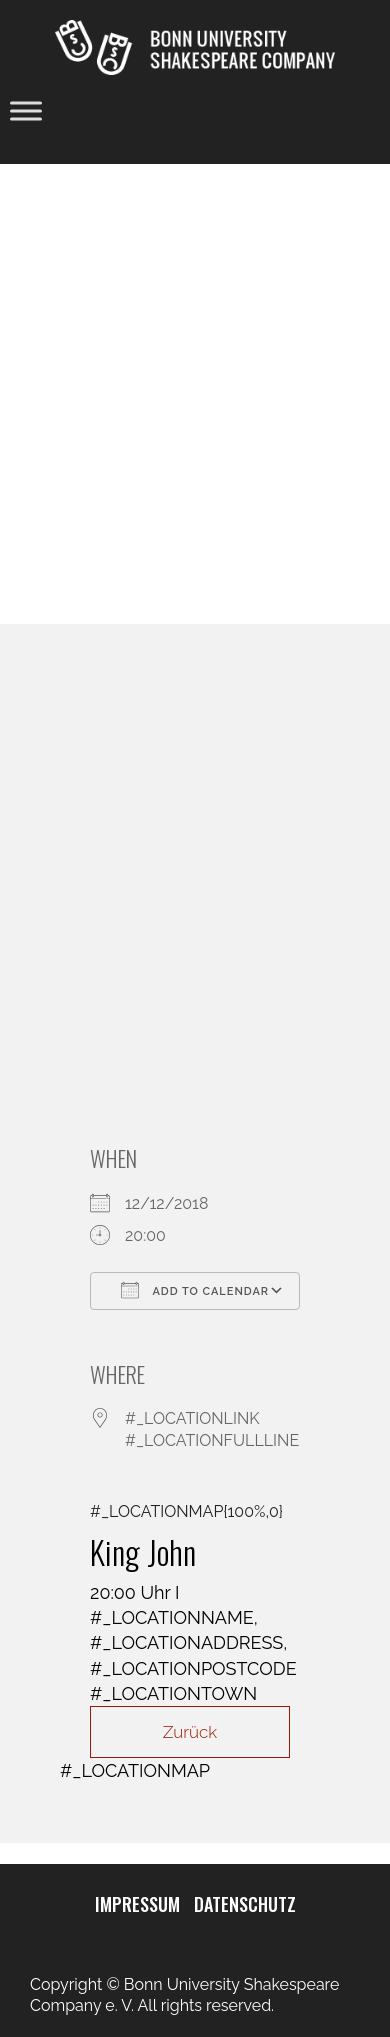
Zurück (190, 1732)
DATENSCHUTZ (245, 1904)
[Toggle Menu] (26, 111)
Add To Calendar (195, 1290)
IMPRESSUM (137, 1904)
